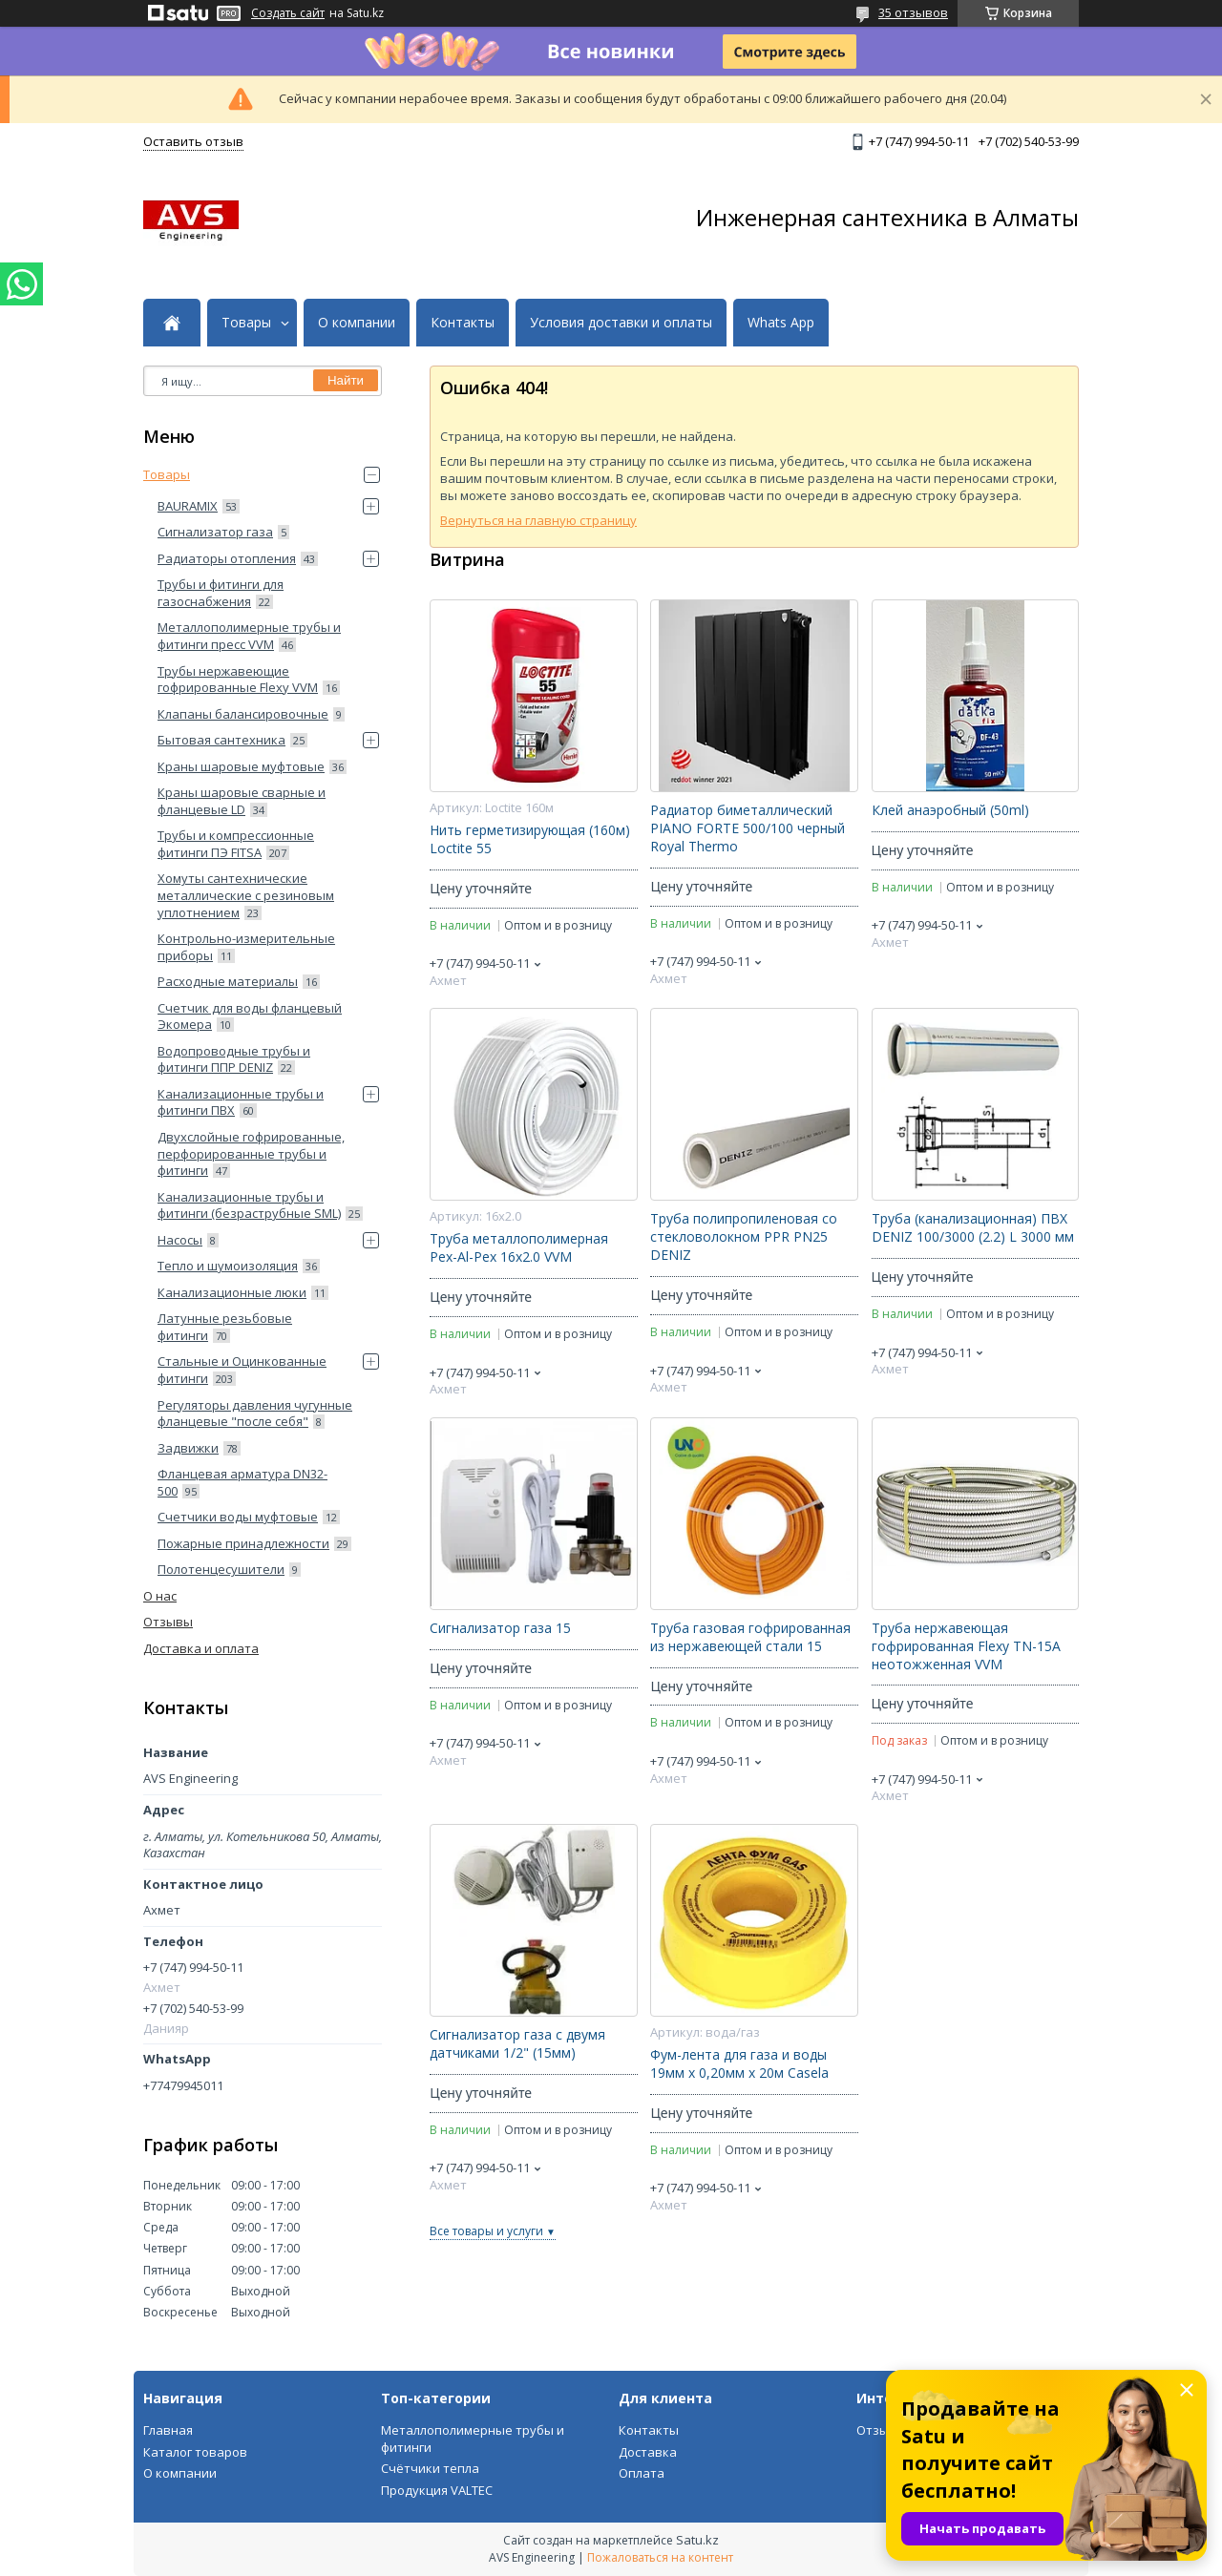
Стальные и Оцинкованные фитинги (242, 1369)
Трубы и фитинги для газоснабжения (221, 593)
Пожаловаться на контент (660, 2557)
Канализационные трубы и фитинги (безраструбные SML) (249, 1205)
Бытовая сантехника (221, 739)
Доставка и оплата (201, 1648)
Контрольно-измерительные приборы (246, 947)
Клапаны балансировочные (243, 714)
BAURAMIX (188, 505)
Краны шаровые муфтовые (241, 766)
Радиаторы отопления (227, 558)
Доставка (648, 2452)
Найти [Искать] (345, 380)
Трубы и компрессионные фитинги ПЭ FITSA (236, 844)
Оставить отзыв (193, 141)
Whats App (781, 322)
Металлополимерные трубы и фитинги (472, 2438)
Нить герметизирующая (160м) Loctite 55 (530, 839)
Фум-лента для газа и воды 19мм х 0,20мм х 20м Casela (739, 2064)
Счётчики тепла (430, 2468)
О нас (160, 1595)
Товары (246, 322)
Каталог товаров (195, 2452)
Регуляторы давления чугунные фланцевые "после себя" (255, 1413)
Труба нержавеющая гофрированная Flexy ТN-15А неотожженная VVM (966, 1646)
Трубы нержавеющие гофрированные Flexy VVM (238, 679)
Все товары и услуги (486, 2231)
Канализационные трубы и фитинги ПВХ (241, 1102)
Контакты (463, 322)
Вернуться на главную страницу (538, 520)
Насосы (180, 1239)
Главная (168, 2430)
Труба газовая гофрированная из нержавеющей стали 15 (750, 1637)
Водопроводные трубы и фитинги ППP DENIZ (234, 1059)
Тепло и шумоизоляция (228, 1265)
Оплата (641, 2473)
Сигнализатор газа (215, 531)
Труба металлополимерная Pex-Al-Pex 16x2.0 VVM (519, 1248)
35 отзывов (913, 12)
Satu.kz (697, 2539)
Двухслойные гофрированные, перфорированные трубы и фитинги (251, 1153)
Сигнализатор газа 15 (500, 1628)
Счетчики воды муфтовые (238, 1516)
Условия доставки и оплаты (621, 322)
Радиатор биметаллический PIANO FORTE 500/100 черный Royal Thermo (747, 828)
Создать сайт (288, 13)
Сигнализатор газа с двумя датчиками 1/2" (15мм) (517, 2044)
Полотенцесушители (221, 1569)
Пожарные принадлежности (243, 1543)
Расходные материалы (228, 981)
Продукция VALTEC (437, 2490)
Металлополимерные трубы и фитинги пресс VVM (249, 635)
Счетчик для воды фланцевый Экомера (250, 1016)
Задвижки (188, 1447)
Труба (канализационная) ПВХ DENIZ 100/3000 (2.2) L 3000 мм (973, 1228)
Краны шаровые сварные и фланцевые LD (242, 801)
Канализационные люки (232, 1292)
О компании (356, 322)
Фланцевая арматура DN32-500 (242, 1482)
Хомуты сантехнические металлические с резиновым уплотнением (246, 894)
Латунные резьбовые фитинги (225, 1326)
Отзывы (168, 1621)
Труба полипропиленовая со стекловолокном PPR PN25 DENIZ (743, 1237)
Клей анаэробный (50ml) (950, 810)
